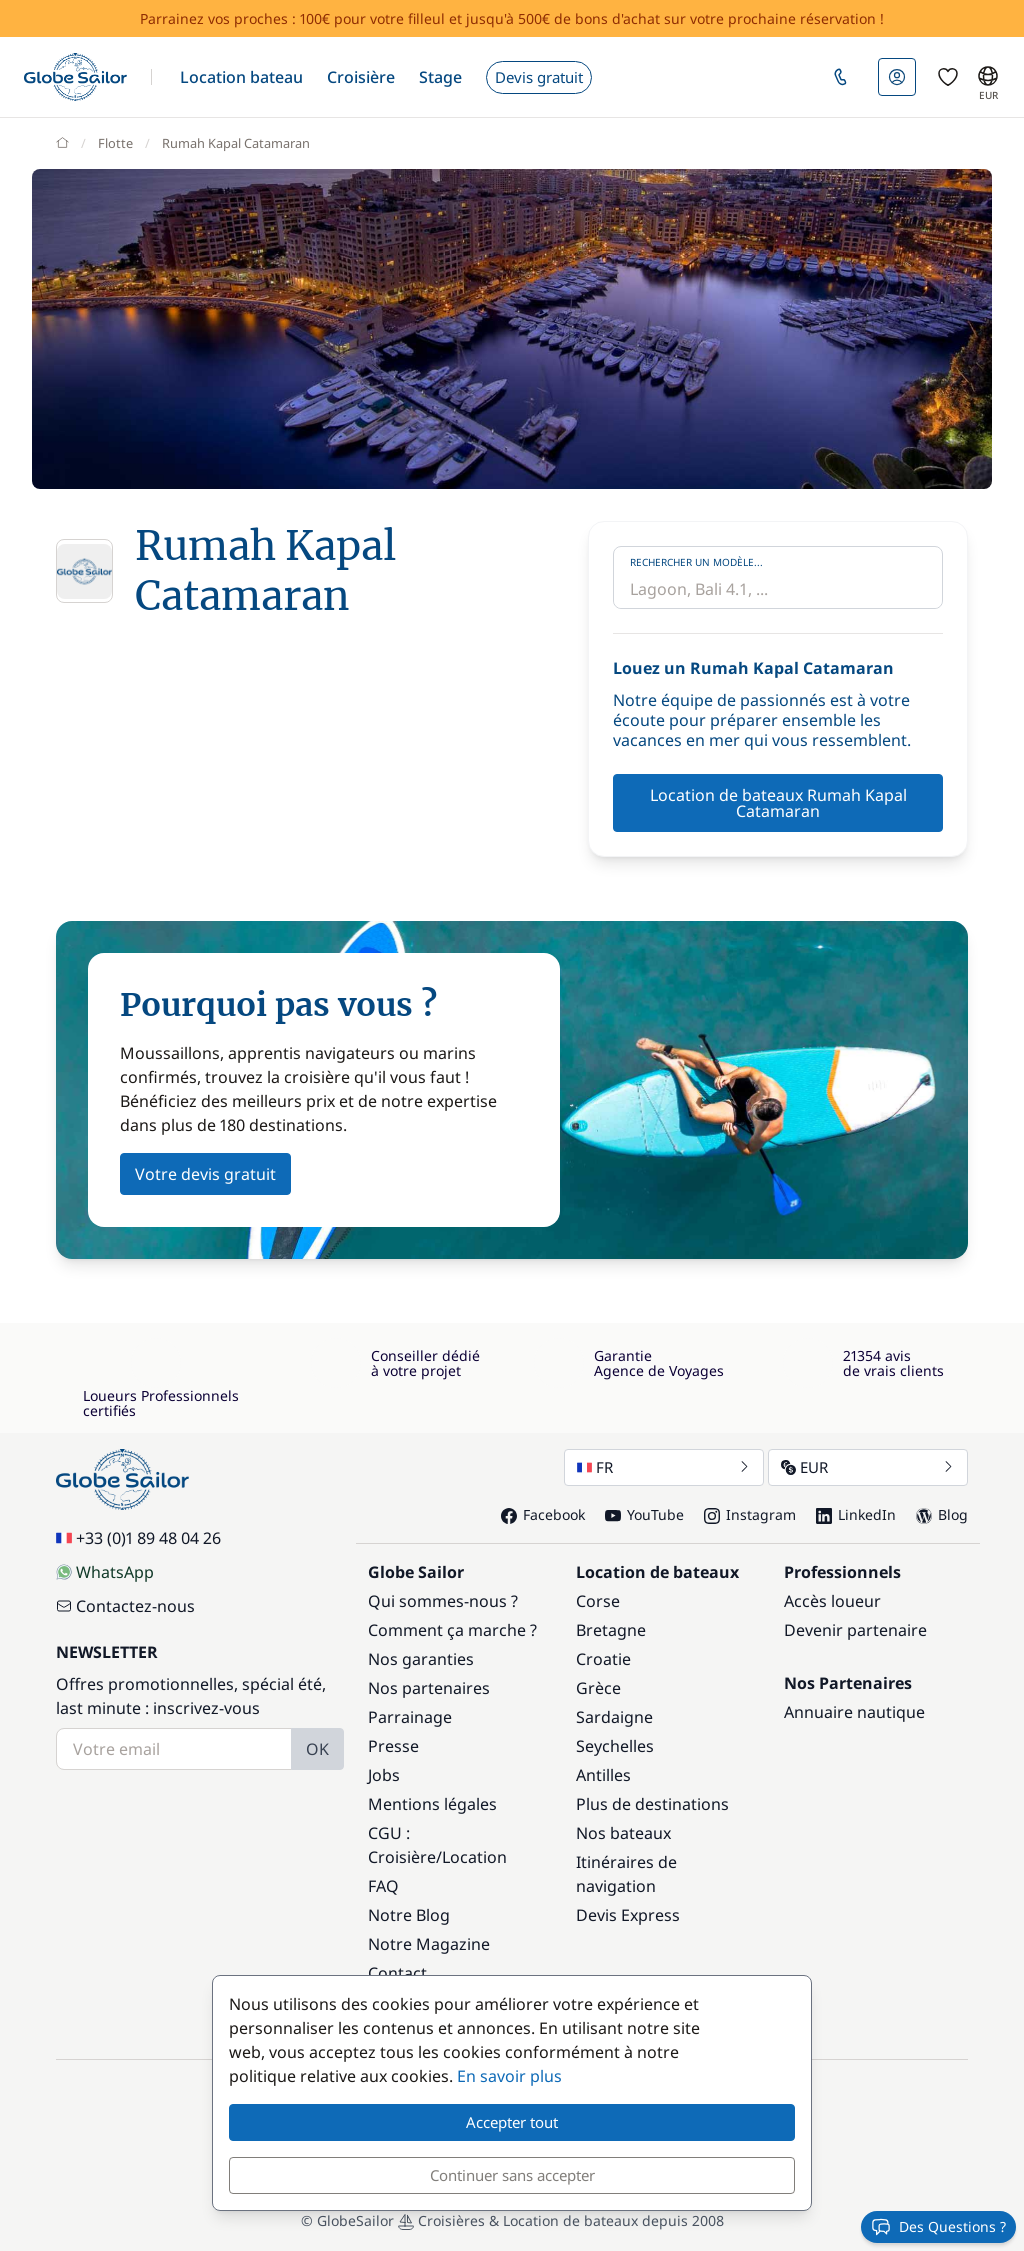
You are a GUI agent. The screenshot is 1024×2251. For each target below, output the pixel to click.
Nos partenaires (429, 1688)
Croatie (603, 1659)
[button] (241, 77)
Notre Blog (409, 1915)
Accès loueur (832, 1601)
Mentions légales (432, 1804)
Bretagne (611, 1630)
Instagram (750, 1514)
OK (317, 1749)
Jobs (384, 1775)
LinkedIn (856, 1514)
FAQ (383, 1886)
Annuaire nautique (854, 1712)
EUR (868, 1467)
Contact (397, 1973)
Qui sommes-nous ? (443, 1601)
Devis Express (628, 1915)
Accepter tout (512, 2122)
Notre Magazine (429, 1944)
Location (474, 1857)
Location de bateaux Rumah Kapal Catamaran (778, 803)
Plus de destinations (652, 1804)
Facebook (543, 1514)
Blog (942, 1514)
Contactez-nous (125, 1606)
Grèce (598, 1688)
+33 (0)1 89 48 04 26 (138, 1538)
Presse (393, 1746)
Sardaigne (614, 1717)
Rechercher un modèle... (696, 562)
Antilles (603, 1775)
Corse (598, 1601)
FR (664, 1467)
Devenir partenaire (855, 1630)
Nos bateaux (623, 1833)
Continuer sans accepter (512, 2175)
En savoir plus (509, 2076)
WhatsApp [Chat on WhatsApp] (105, 1572)
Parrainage (410, 1717)
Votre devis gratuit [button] (205, 1174)
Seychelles (615, 1746)
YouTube (644, 1514)
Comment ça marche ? (452, 1630)
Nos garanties (421, 1659)
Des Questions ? (938, 2227)
